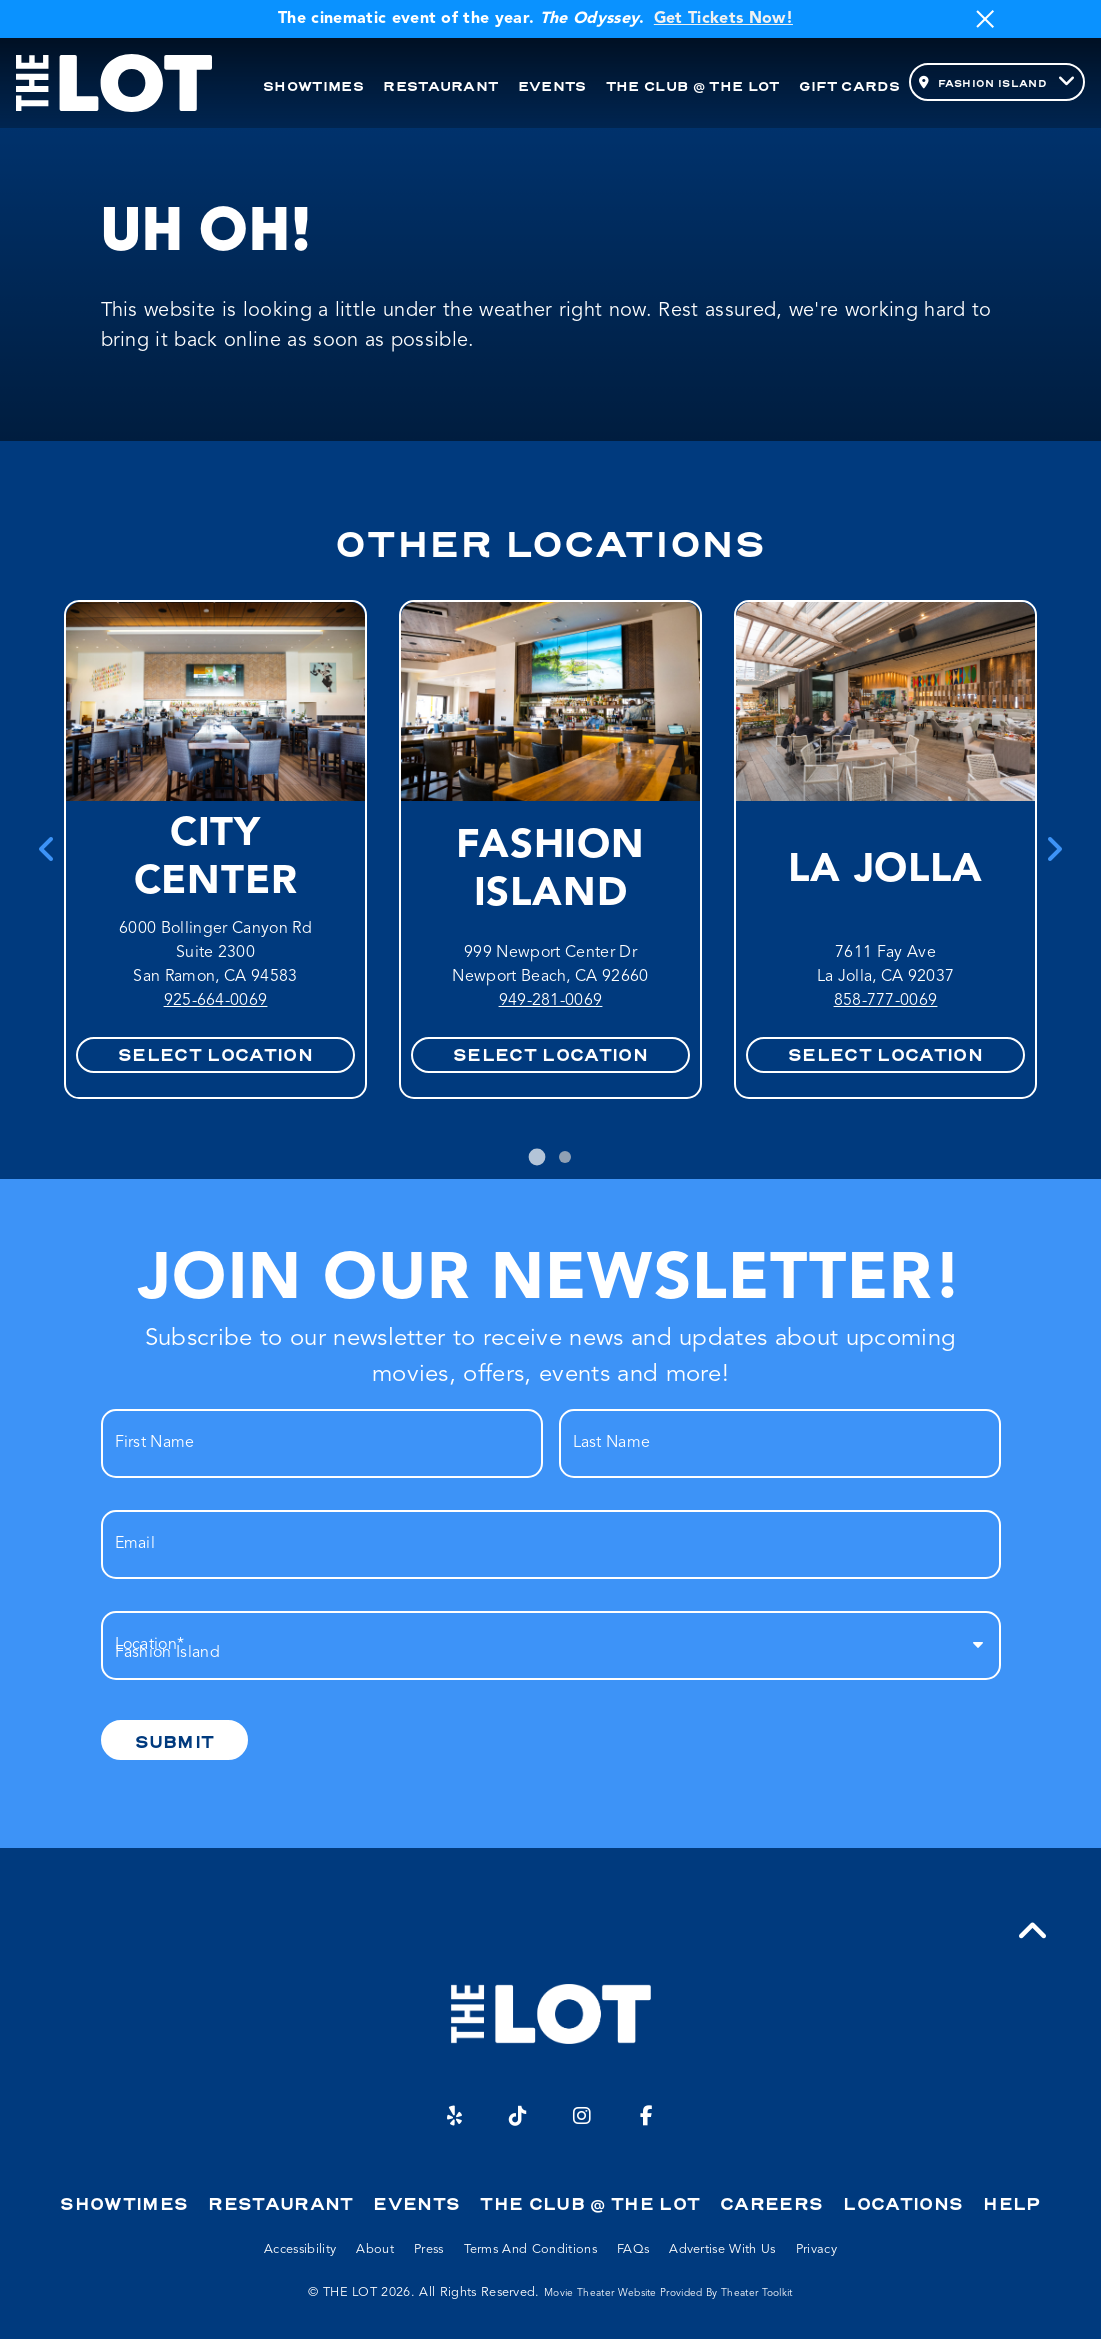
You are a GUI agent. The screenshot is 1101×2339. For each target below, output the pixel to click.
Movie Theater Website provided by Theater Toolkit (668, 2293)
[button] (1033, 1932)
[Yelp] (455, 2116)
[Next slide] (1054, 849)
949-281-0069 (551, 1001)
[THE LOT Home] (114, 83)
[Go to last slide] (47, 849)
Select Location (215, 1055)
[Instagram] (583, 2116)
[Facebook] (647, 2116)
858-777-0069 (886, 1001)
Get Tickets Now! (723, 19)
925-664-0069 (216, 1001)
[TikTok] (519, 2116)
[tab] (536, 1156)
